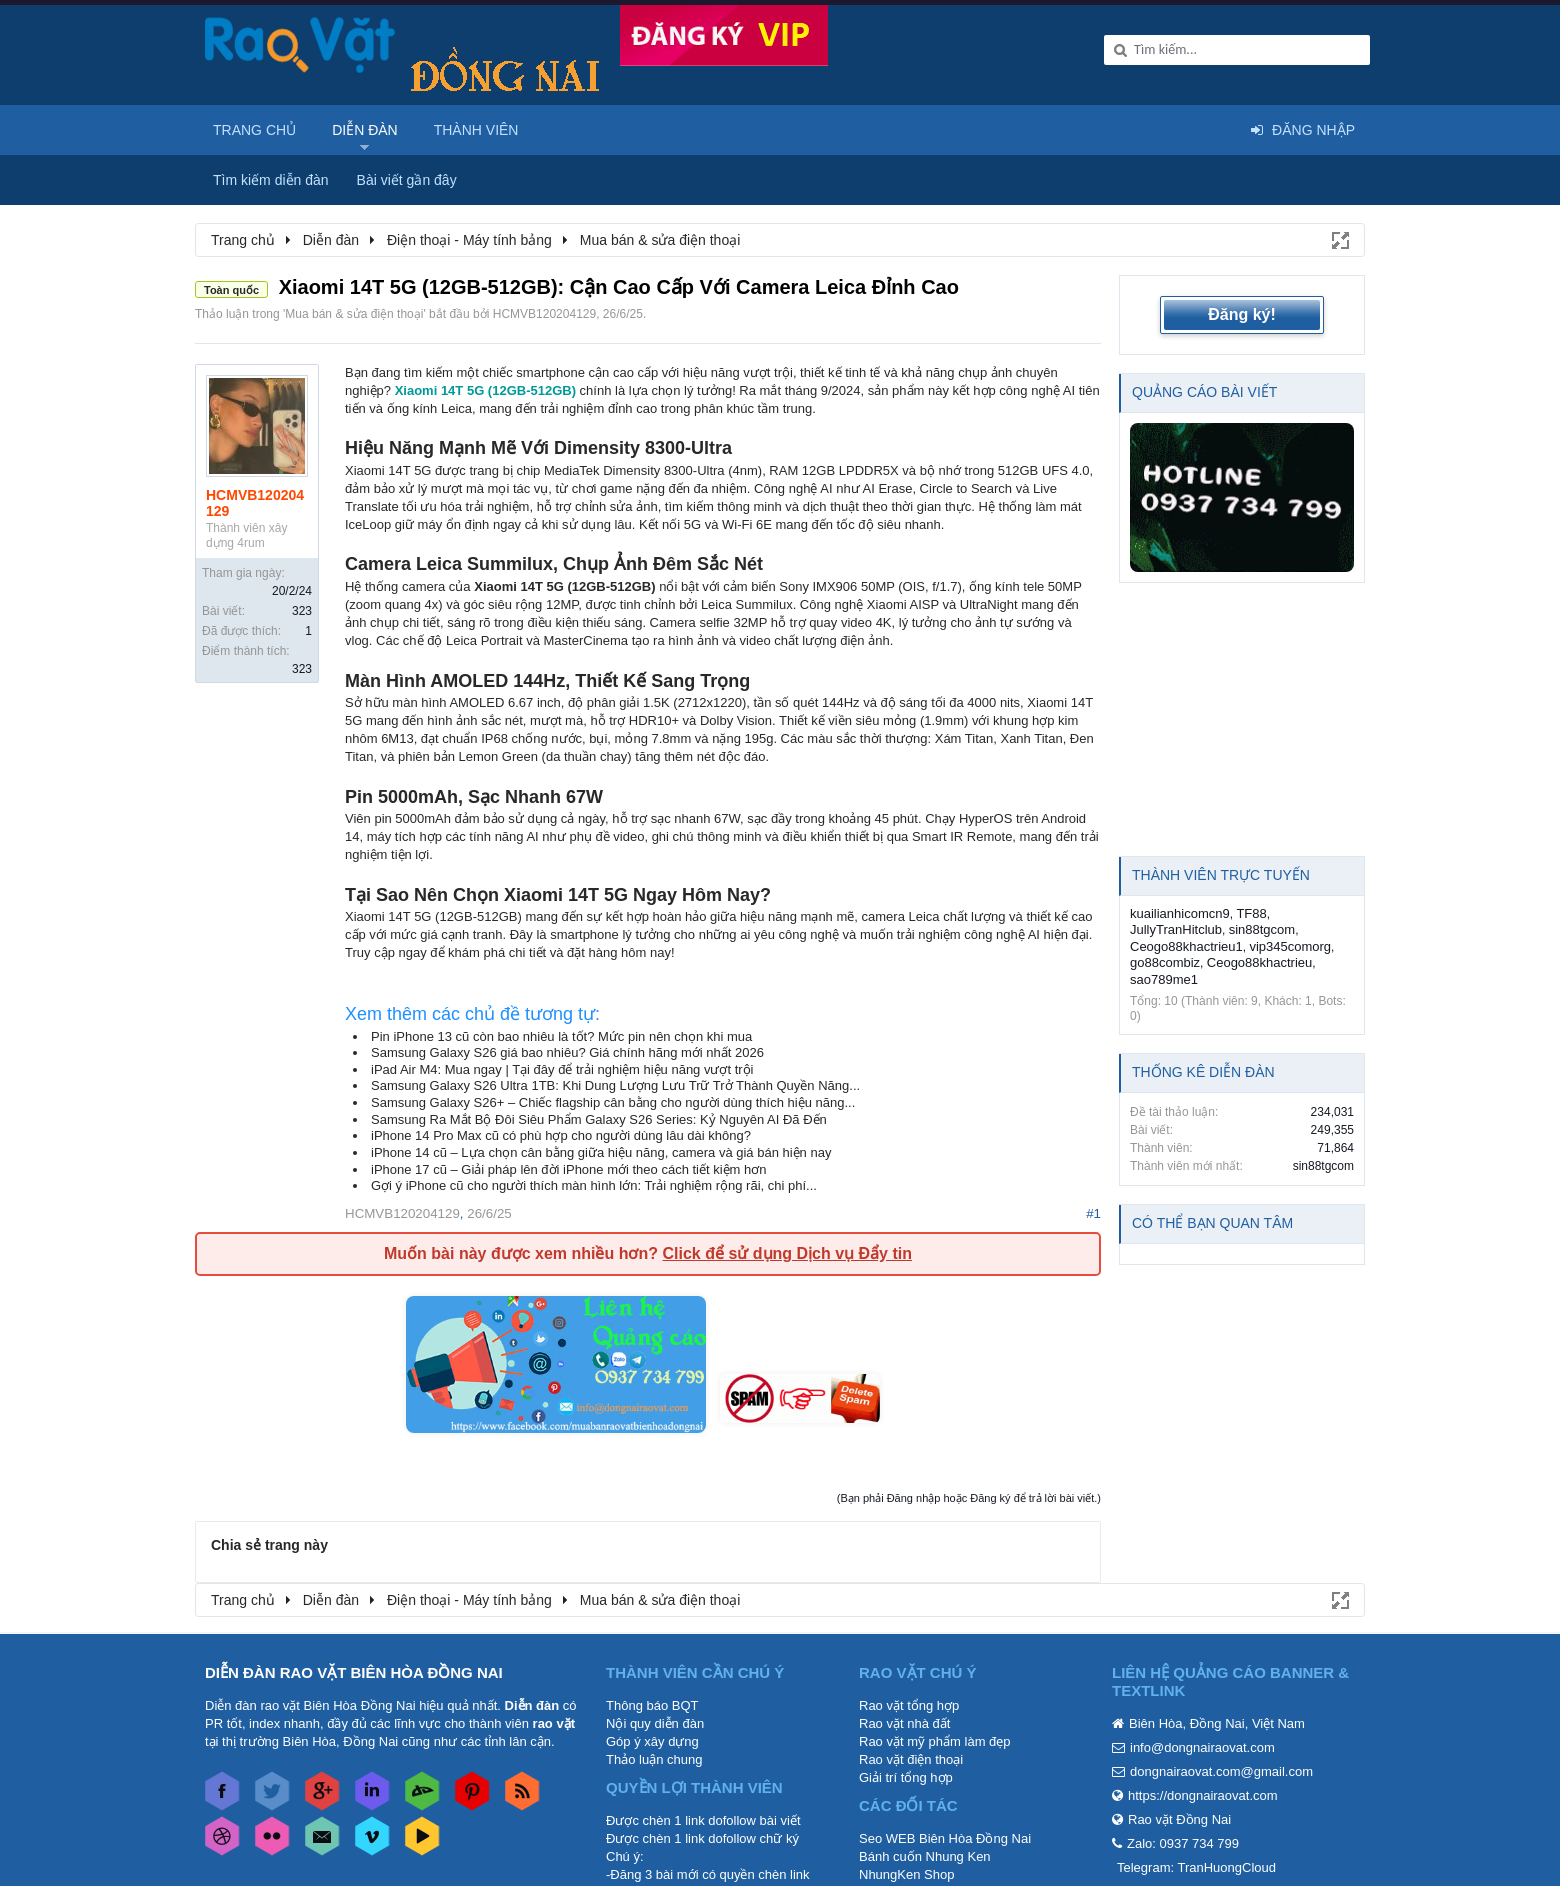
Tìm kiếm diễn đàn (271, 180)
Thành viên (476, 130)
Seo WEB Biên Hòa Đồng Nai (945, 1838)
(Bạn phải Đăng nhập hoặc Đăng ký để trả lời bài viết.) (969, 1498)
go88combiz (1165, 962)
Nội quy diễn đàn (655, 1723)
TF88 (1251, 913)
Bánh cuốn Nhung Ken (925, 1856)
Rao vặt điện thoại (911, 1759)
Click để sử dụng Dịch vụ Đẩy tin (786, 1253)
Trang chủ (254, 130)
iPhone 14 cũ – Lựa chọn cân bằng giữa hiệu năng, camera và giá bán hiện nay (601, 1152)
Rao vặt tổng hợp (909, 1705)
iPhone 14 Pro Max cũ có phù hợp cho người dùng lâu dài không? (561, 1135)
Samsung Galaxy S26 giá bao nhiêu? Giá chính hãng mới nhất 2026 (567, 1052)
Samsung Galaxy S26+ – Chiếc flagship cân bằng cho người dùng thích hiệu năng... (613, 1102)
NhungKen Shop (906, 1874)
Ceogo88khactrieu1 (1186, 946)
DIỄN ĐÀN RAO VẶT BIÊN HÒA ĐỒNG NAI (354, 1672)
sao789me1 (1164, 979)
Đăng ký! (1242, 314)
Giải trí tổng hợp (906, 1777)
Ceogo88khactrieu (1260, 962)
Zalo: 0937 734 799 (1183, 1843)
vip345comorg (1290, 946)
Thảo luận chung (654, 1759)
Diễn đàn (365, 130)
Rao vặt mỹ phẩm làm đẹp (935, 1741)
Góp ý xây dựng (652, 1741)
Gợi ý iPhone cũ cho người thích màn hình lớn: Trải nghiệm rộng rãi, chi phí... (594, 1185)
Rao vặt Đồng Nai (1179, 1819)
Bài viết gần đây (407, 180)
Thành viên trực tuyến (1221, 875)
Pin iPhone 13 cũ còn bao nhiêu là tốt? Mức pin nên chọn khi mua (561, 1036)
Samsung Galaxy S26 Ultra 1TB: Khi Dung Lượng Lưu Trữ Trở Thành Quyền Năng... (615, 1085)
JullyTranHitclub (1176, 929)
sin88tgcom (1262, 929)
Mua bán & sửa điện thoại (354, 314)
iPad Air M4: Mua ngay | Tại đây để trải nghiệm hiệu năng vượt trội (562, 1069)
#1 (1093, 1213)
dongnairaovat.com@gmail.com (1221, 1771)
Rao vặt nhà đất (904, 1723)
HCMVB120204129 (544, 314)
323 (302, 611)
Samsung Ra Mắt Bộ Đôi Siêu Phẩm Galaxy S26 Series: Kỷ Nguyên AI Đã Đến (599, 1119)
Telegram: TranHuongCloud (1196, 1867)
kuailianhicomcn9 (1180, 913)
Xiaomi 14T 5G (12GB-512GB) (485, 390)
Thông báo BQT (652, 1705)
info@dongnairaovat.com (1202, 1747)
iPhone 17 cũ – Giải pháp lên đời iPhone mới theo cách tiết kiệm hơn (569, 1169)
